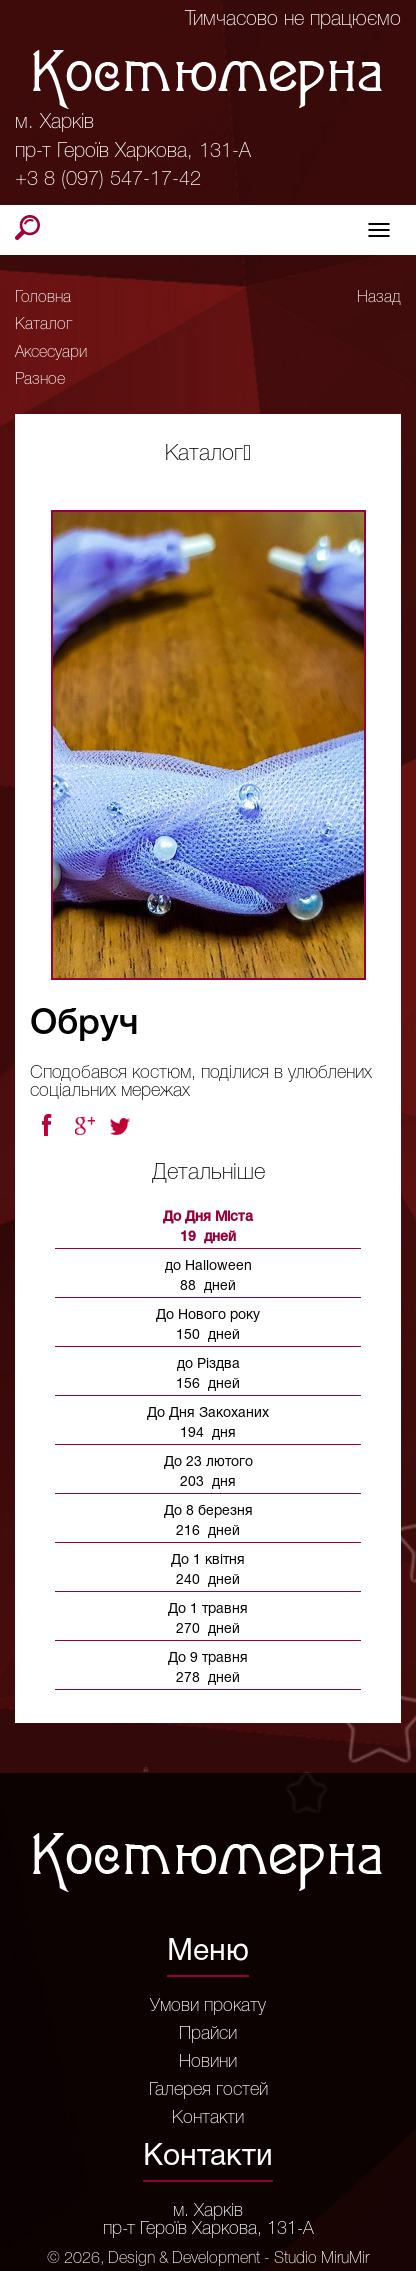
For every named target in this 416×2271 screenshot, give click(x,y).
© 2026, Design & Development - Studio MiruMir (208, 2259)
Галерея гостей (208, 2090)
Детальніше (208, 1173)
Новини (208, 2062)
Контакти (208, 2118)
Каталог (43, 325)
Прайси (208, 2034)
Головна (43, 298)
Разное (40, 380)
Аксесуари (51, 353)
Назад (379, 298)
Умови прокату (208, 2006)
